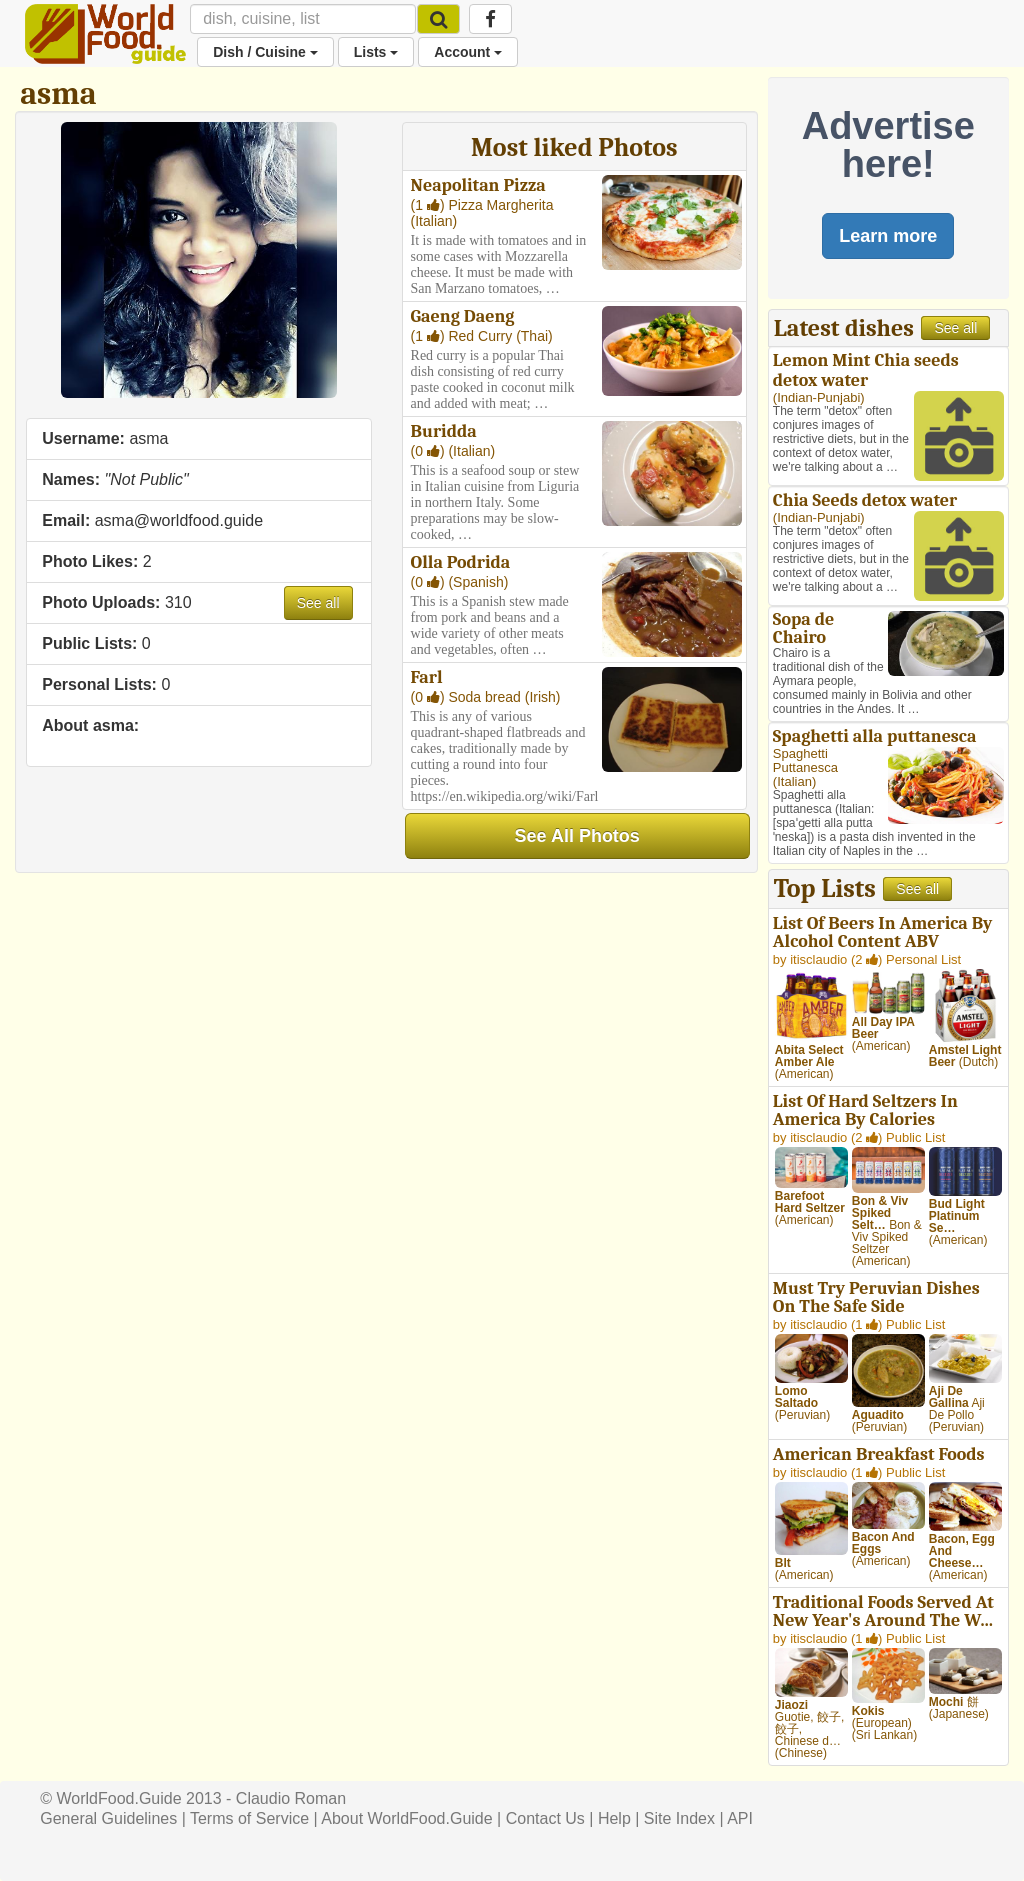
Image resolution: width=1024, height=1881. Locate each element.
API (740, 1818)
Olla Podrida (461, 562)
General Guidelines (108, 1818)
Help (614, 1818)
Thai (534, 336)
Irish (542, 697)
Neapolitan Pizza (478, 185)
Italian (433, 221)
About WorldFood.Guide (406, 1818)
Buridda (444, 431)
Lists (376, 52)
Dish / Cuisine (265, 52)
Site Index (679, 1818)
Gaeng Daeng (463, 316)
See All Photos (577, 836)
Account (468, 52)
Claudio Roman (291, 1798)
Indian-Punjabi (818, 397)
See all (318, 603)
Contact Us (545, 1818)
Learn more (888, 236)
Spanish (478, 582)
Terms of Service (249, 1818)
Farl (427, 677)
